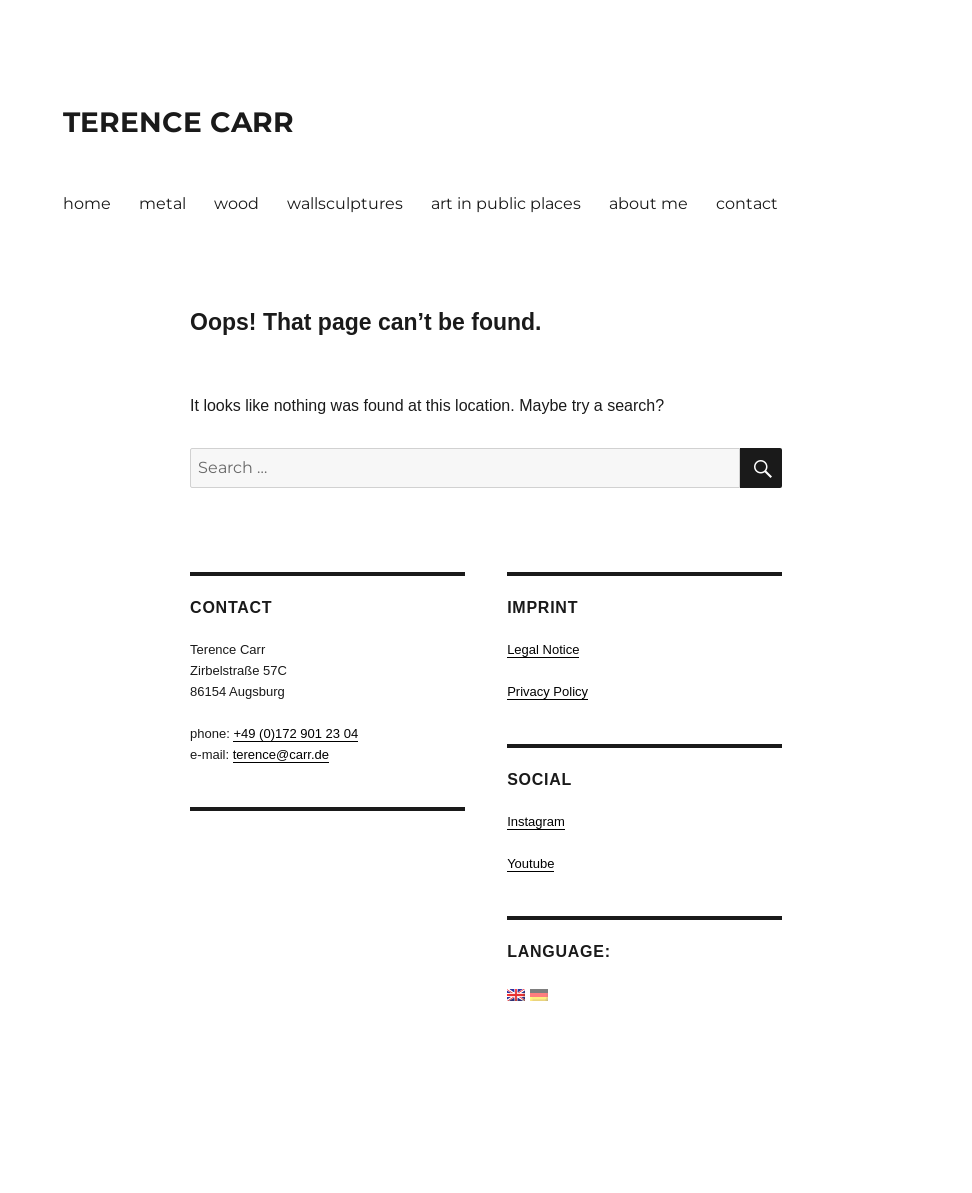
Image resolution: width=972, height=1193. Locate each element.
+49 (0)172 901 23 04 (295, 733)
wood (236, 203)
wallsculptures (345, 203)
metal (162, 203)
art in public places (506, 203)
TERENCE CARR (178, 122)
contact (747, 203)
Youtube (530, 863)
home (87, 203)
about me (648, 203)
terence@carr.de (281, 754)
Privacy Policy (547, 691)
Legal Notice (543, 649)
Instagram (536, 821)
